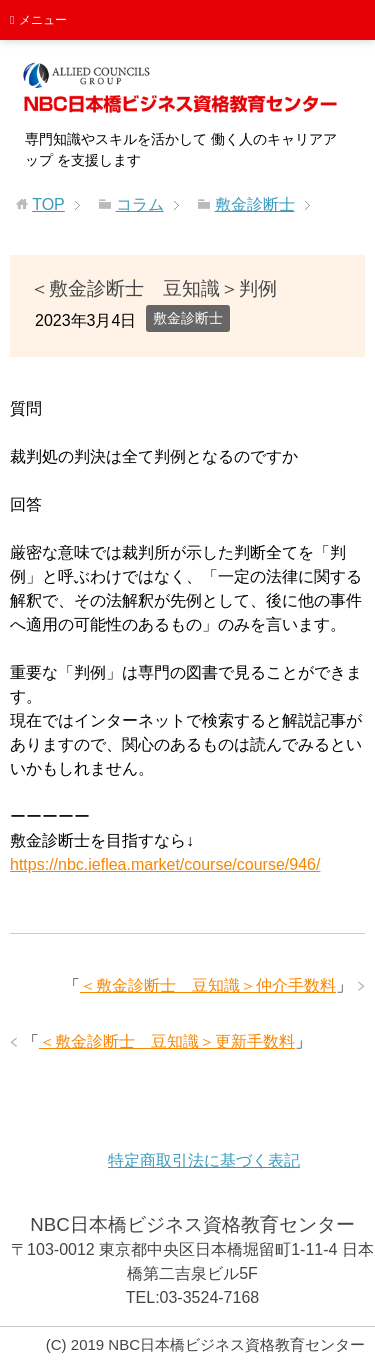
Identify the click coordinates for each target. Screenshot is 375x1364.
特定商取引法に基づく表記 (204, 1160)
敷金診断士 (188, 318)
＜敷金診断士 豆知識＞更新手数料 (167, 1041)
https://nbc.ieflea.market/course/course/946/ (165, 864)
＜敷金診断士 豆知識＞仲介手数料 (208, 985)
